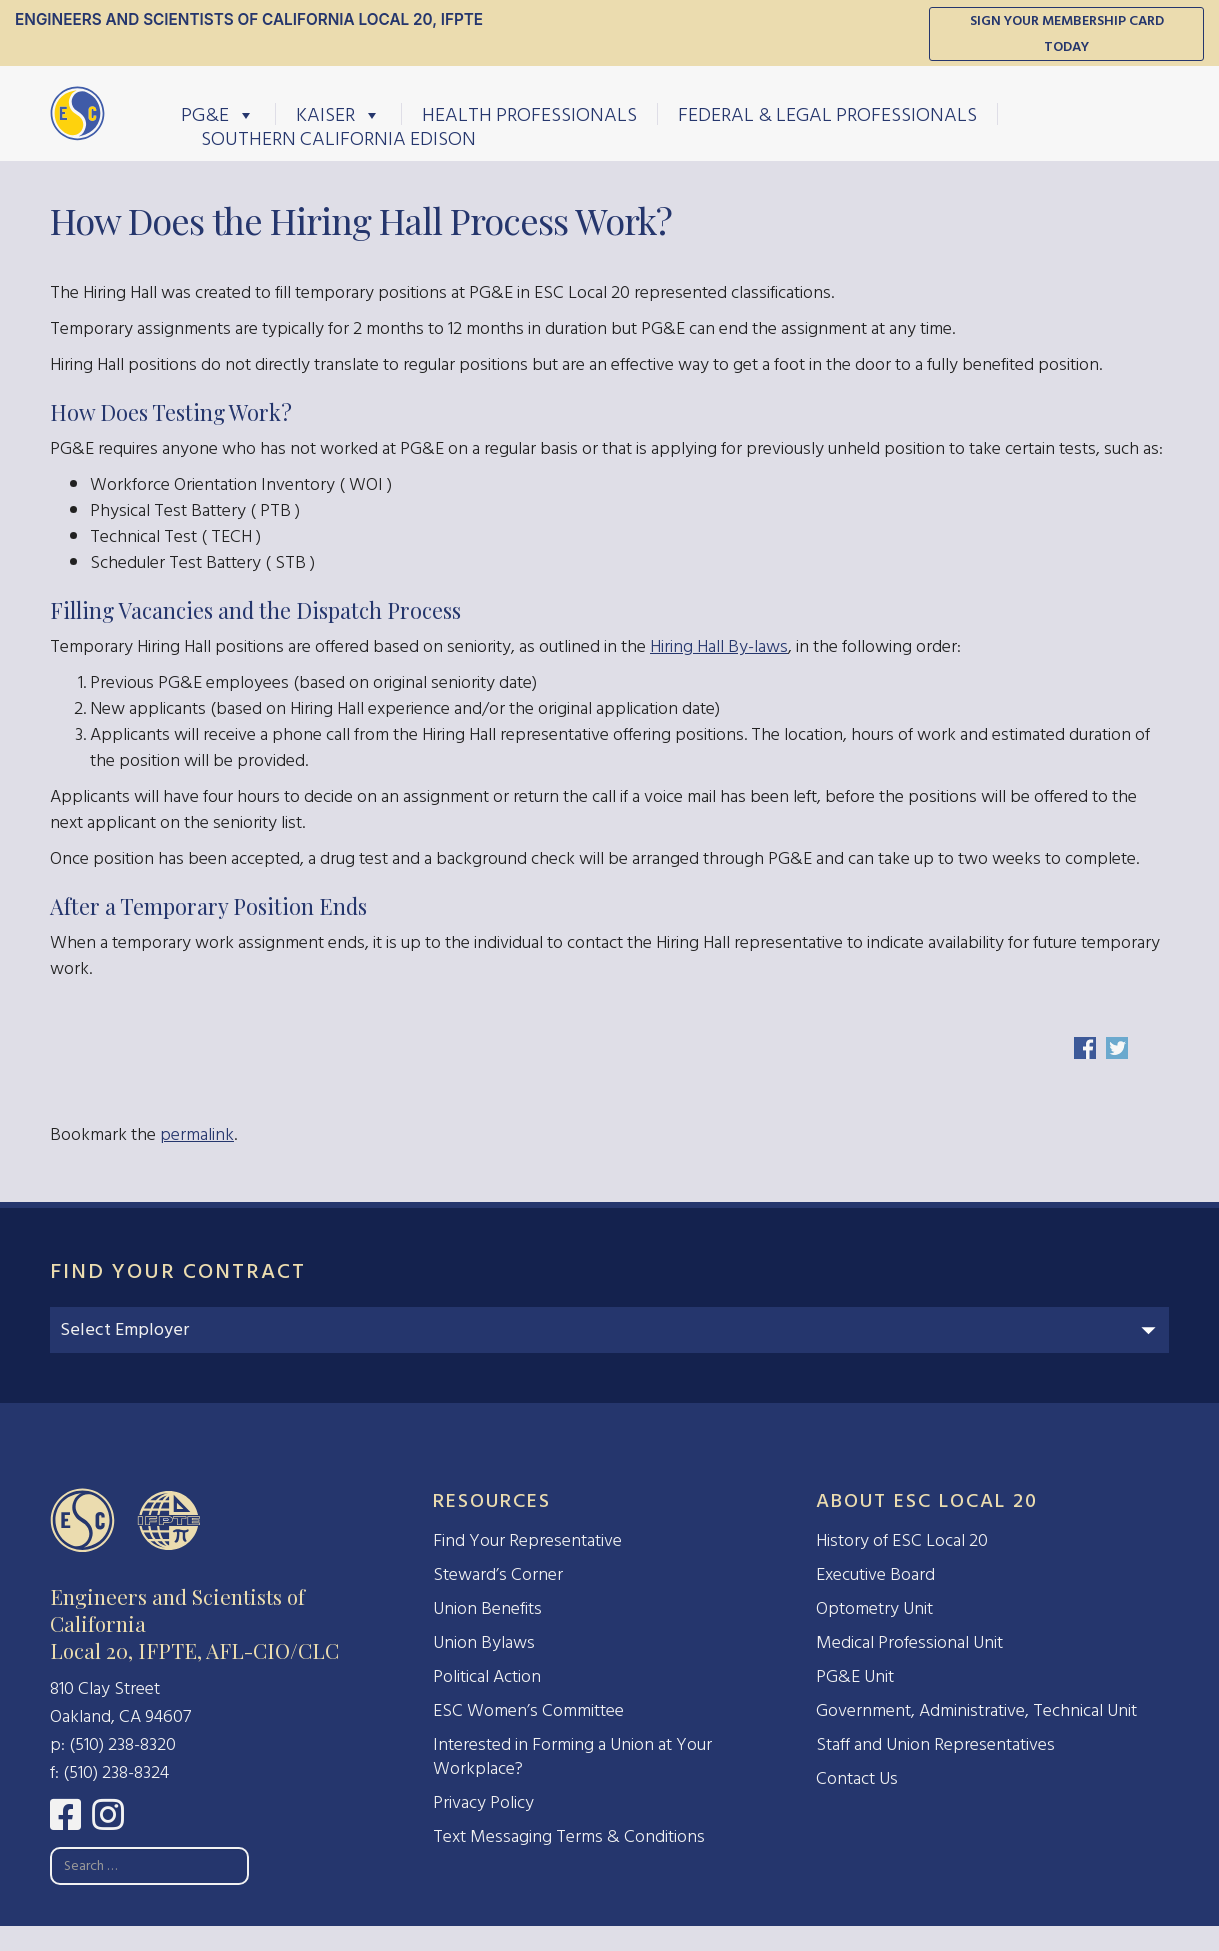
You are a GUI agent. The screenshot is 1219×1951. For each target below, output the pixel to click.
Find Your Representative (527, 1540)
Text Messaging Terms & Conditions (569, 1836)
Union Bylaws (484, 1642)
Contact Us (857, 1778)
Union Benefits (487, 1608)
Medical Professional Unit (909, 1642)
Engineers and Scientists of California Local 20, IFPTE (249, 19)
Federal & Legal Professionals (827, 114)
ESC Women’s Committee (528, 1710)
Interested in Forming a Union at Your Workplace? (572, 1756)
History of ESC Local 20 (902, 1540)
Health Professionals (529, 114)
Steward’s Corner (498, 1574)
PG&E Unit (855, 1676)
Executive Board (875, 1574)
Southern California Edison (338, 138)
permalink (197, 1134)
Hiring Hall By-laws (719, 646)
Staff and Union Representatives (935, 1744)
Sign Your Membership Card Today (1067, 33)
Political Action (487, 1676)
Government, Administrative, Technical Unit (976, 1710)
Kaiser (338, 114)
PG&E (218, 114)
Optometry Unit (874, 1608)
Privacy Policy (483, 1802)
